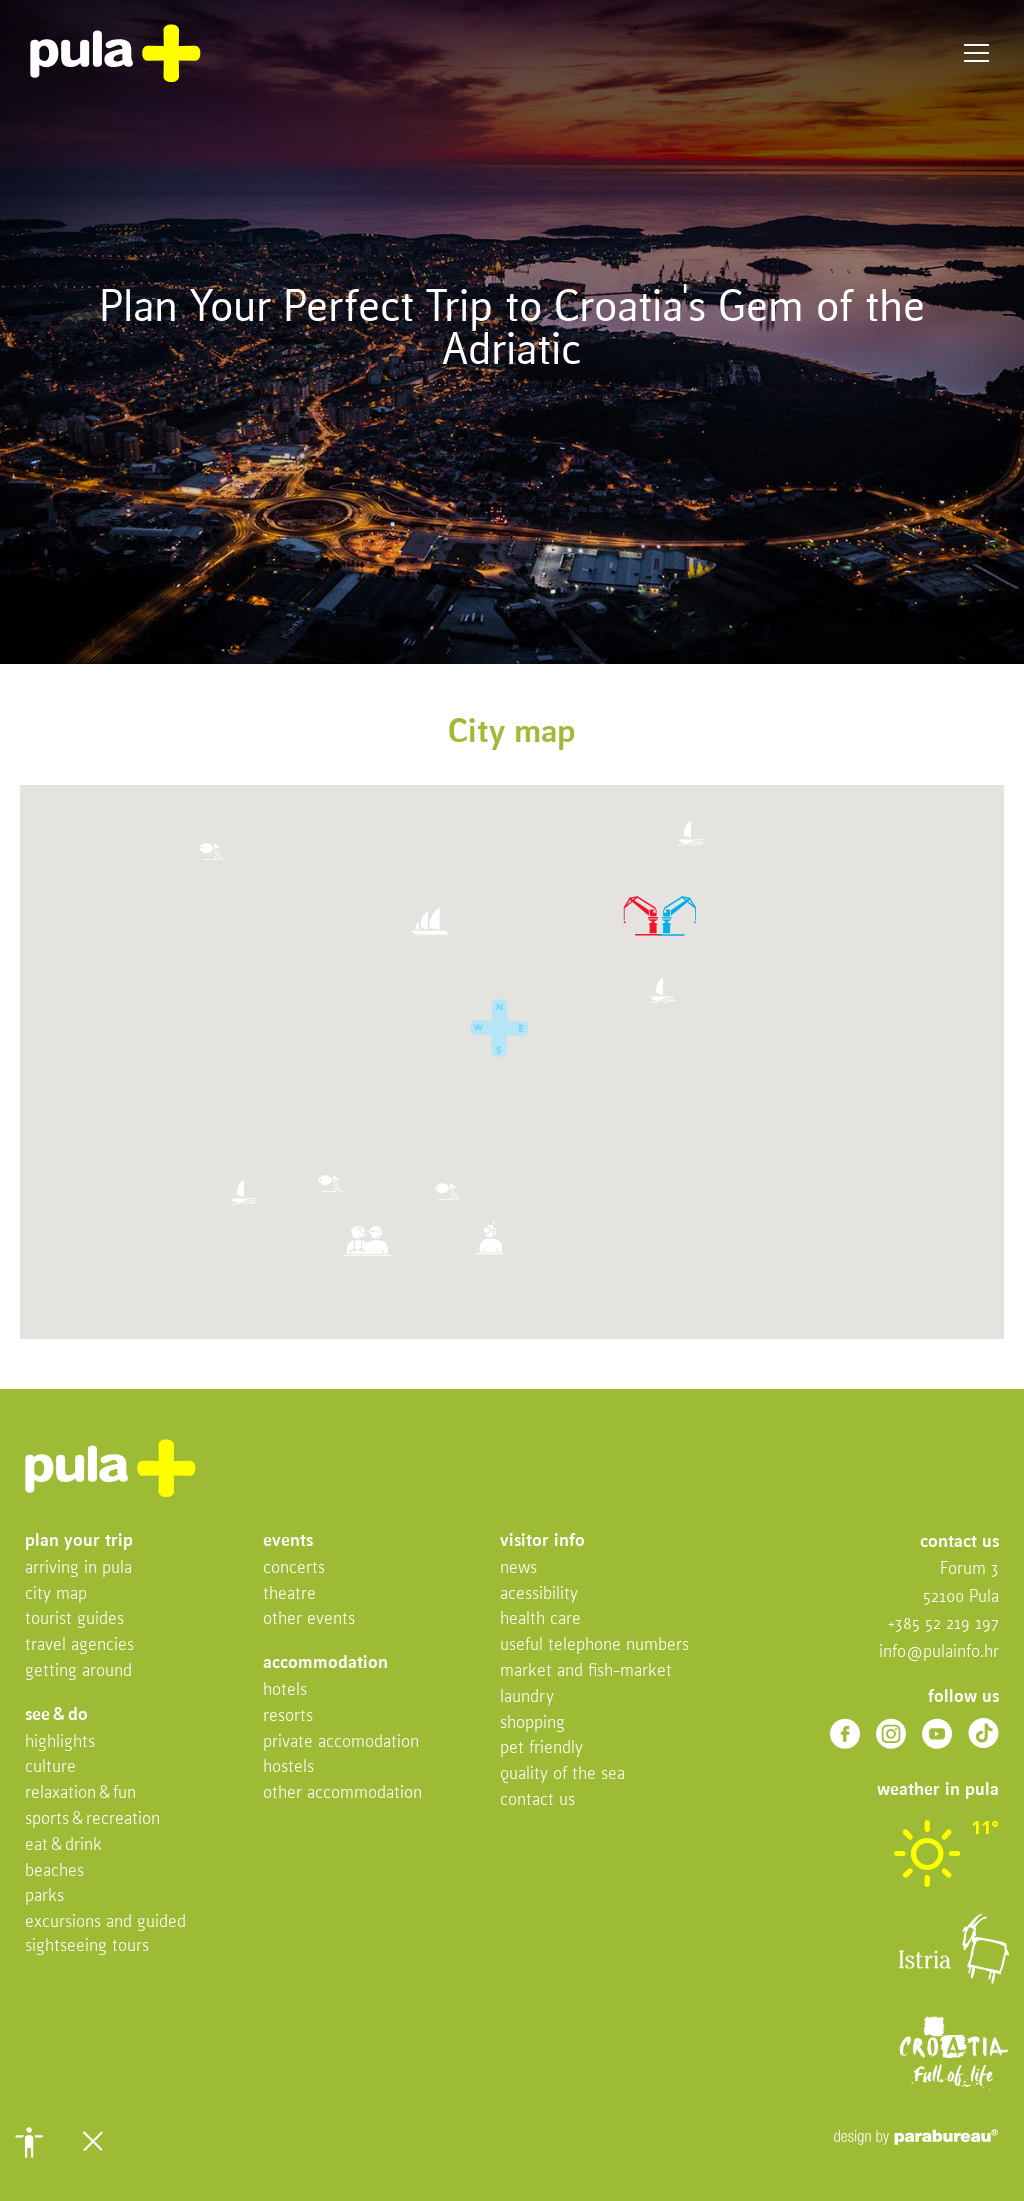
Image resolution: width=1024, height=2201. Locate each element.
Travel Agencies (79, 1645)
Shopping (532, 1723)
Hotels (285, 1690)
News (518, 1568)
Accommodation (325, 1663)
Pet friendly (541, 1748)
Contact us (537, 1800)
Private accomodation (341, 1742)
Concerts (294, 1568)
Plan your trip (79, 1541)
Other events (309, 1619)
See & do (56, 1715)
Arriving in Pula (78, 1568)
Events (288, 1541)
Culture (50, 1767)
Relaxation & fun (80, 1793)
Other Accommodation (342, 1793)
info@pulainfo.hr (939, 1652)
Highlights (60, 1742)
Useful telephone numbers (594, 1645)
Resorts (288, 1716)
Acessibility (539, 1594)
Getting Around (78, 1671)
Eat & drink (63, 1845)
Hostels (288, 1767)
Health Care (540, 1619)
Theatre (289, 1594)
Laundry (527, 1697)
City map (56, 1594)
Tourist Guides (74, 1619)
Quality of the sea (562, 1774)
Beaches (54, 1871)
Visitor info (542, 1541)
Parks (44, 1896)
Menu (976, 53)
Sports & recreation (92, 1819)
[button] (29, 2142)
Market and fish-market (586, 1671)
